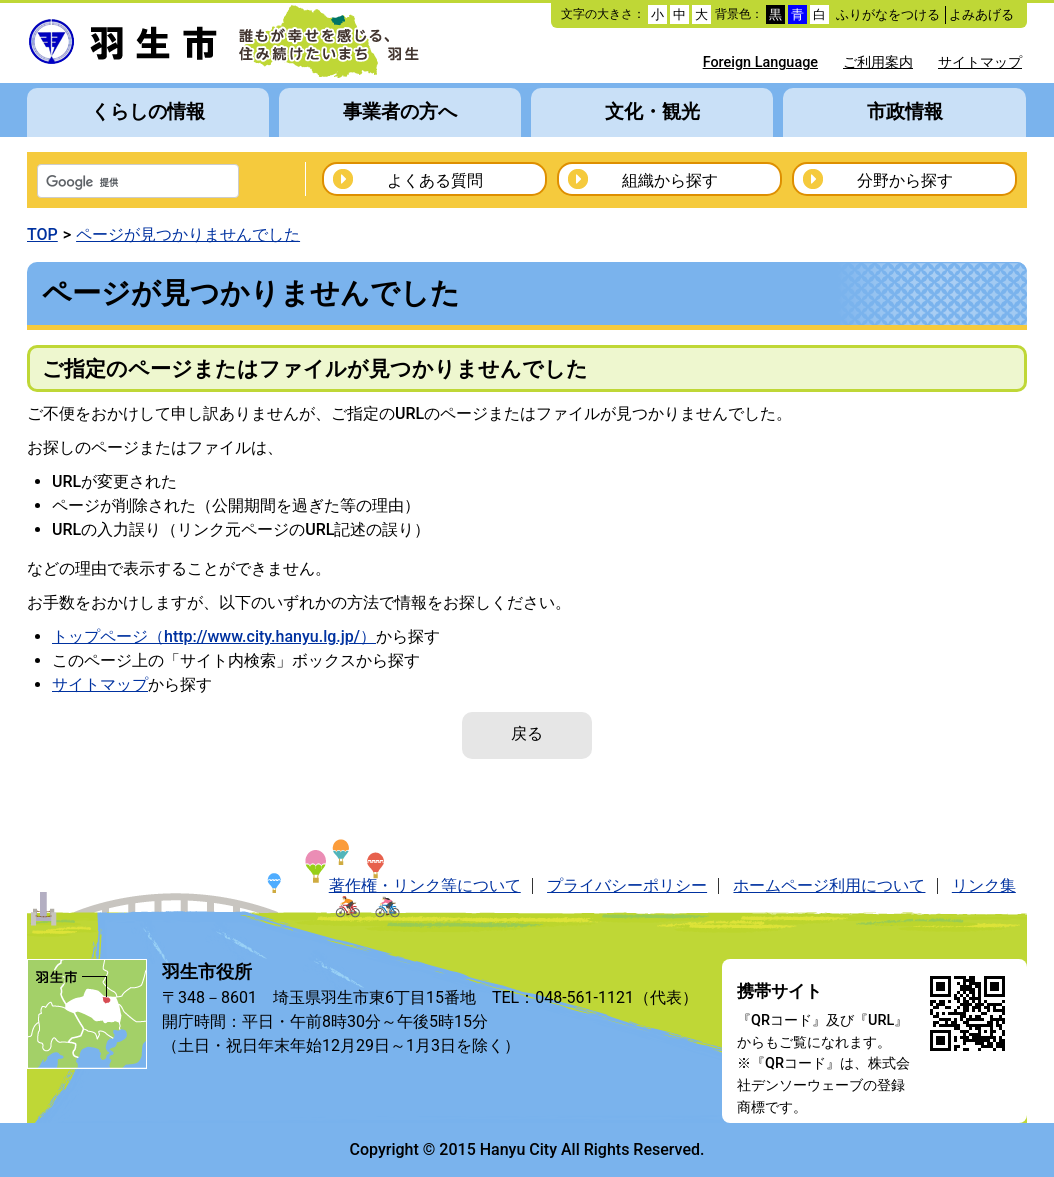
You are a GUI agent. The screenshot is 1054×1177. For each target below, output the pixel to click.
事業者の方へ (400, 111)
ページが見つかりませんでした (188, 234)
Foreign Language (760, 62)
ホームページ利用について (829, 885)
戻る (527, 733)
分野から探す (905, 180)
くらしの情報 (148, 111)
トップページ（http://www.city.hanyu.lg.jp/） (214, 636)
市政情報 (905, 111)
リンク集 (984, 885)
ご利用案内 (878, 62)
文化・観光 (652, 111)
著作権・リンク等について (425, 885)
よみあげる (981, 14)
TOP (42, 234)
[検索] (112, 183)
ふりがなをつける (888, 14)
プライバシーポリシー (627, 885)
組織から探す (670, 180)
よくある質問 (435, 180)
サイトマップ (980, 62)
